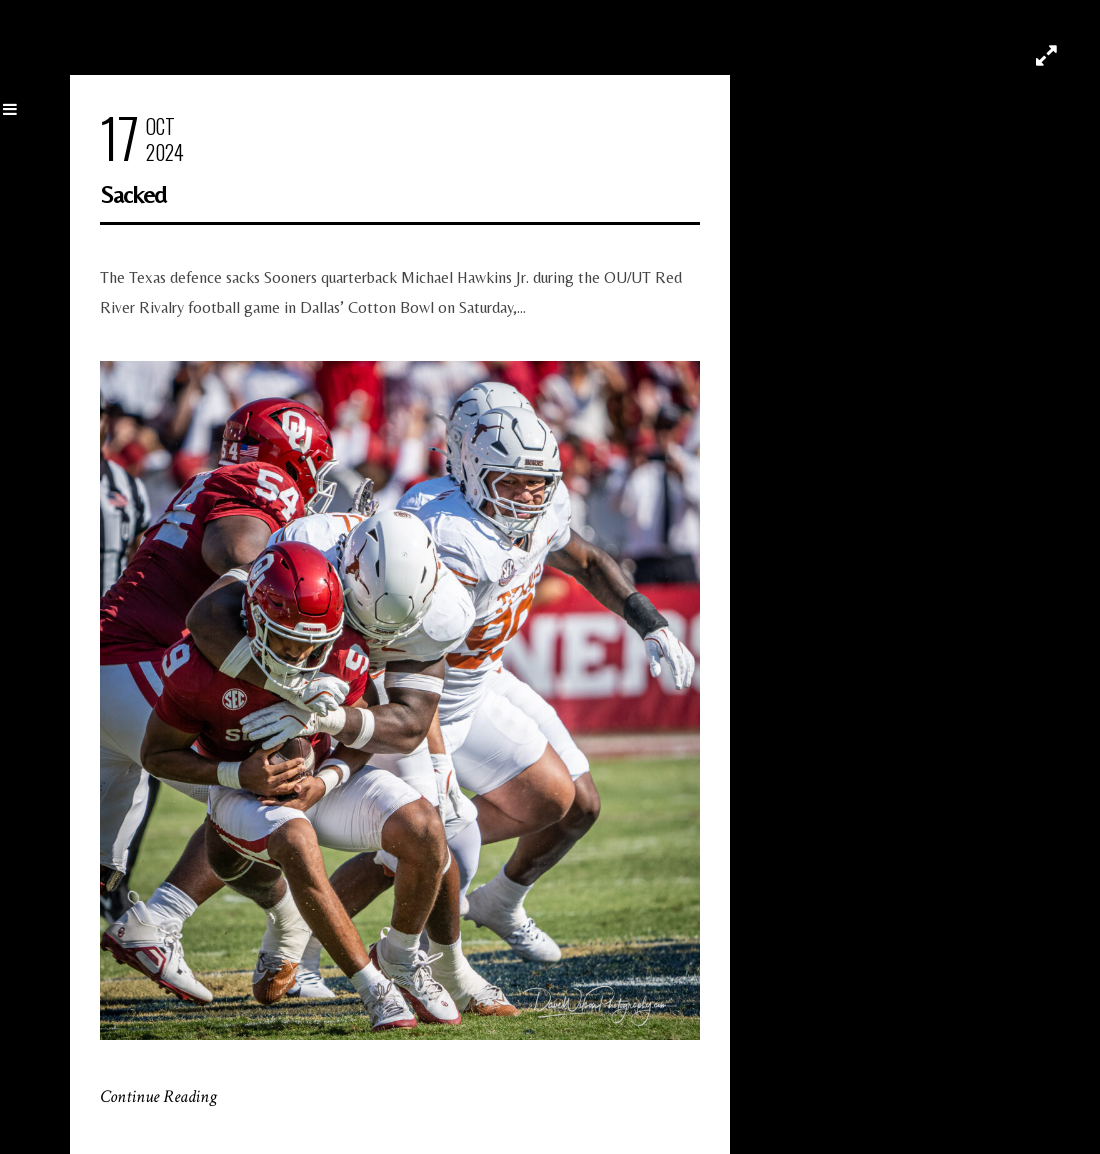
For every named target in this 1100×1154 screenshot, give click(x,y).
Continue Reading (158, 1096)
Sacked (133, 194)
